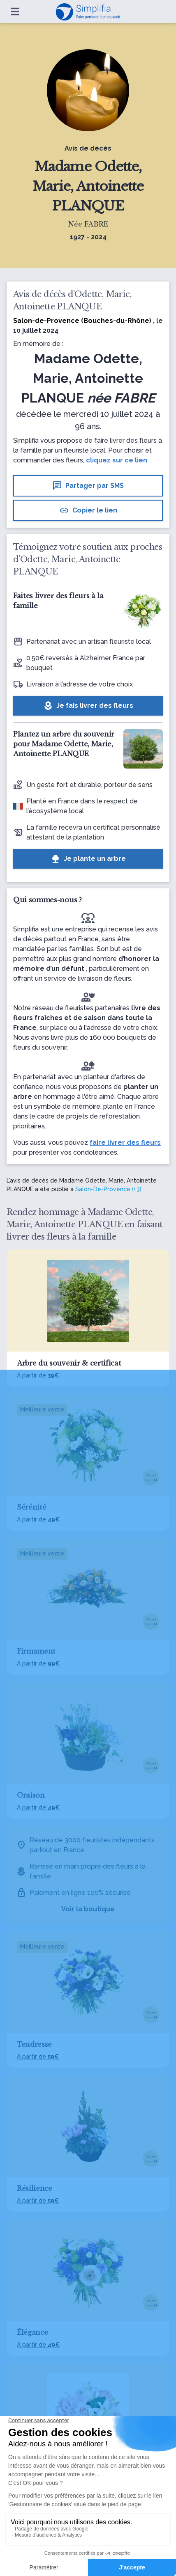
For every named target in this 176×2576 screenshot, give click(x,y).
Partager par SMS (88, 486)
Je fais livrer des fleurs (88, 706)
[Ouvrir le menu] (15, 11)
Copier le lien (88, 510)
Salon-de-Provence (46, 321)
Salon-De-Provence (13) (108, 1189)
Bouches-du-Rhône (116, 321)
